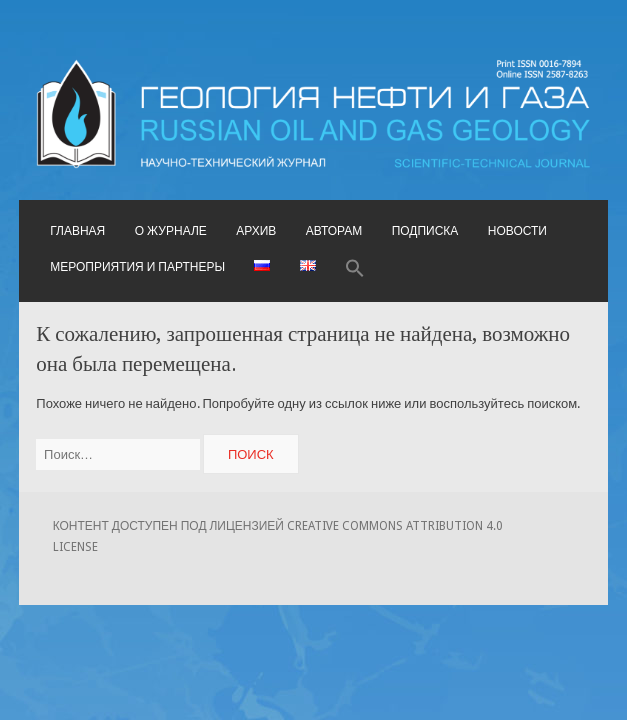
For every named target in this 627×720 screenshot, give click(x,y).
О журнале (171, 231)
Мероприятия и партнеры (137, 267)
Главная (77, 231)
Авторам (334, 231)
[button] (355, 269)
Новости (517, 231)
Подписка (425, 231)
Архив (256, 231)
